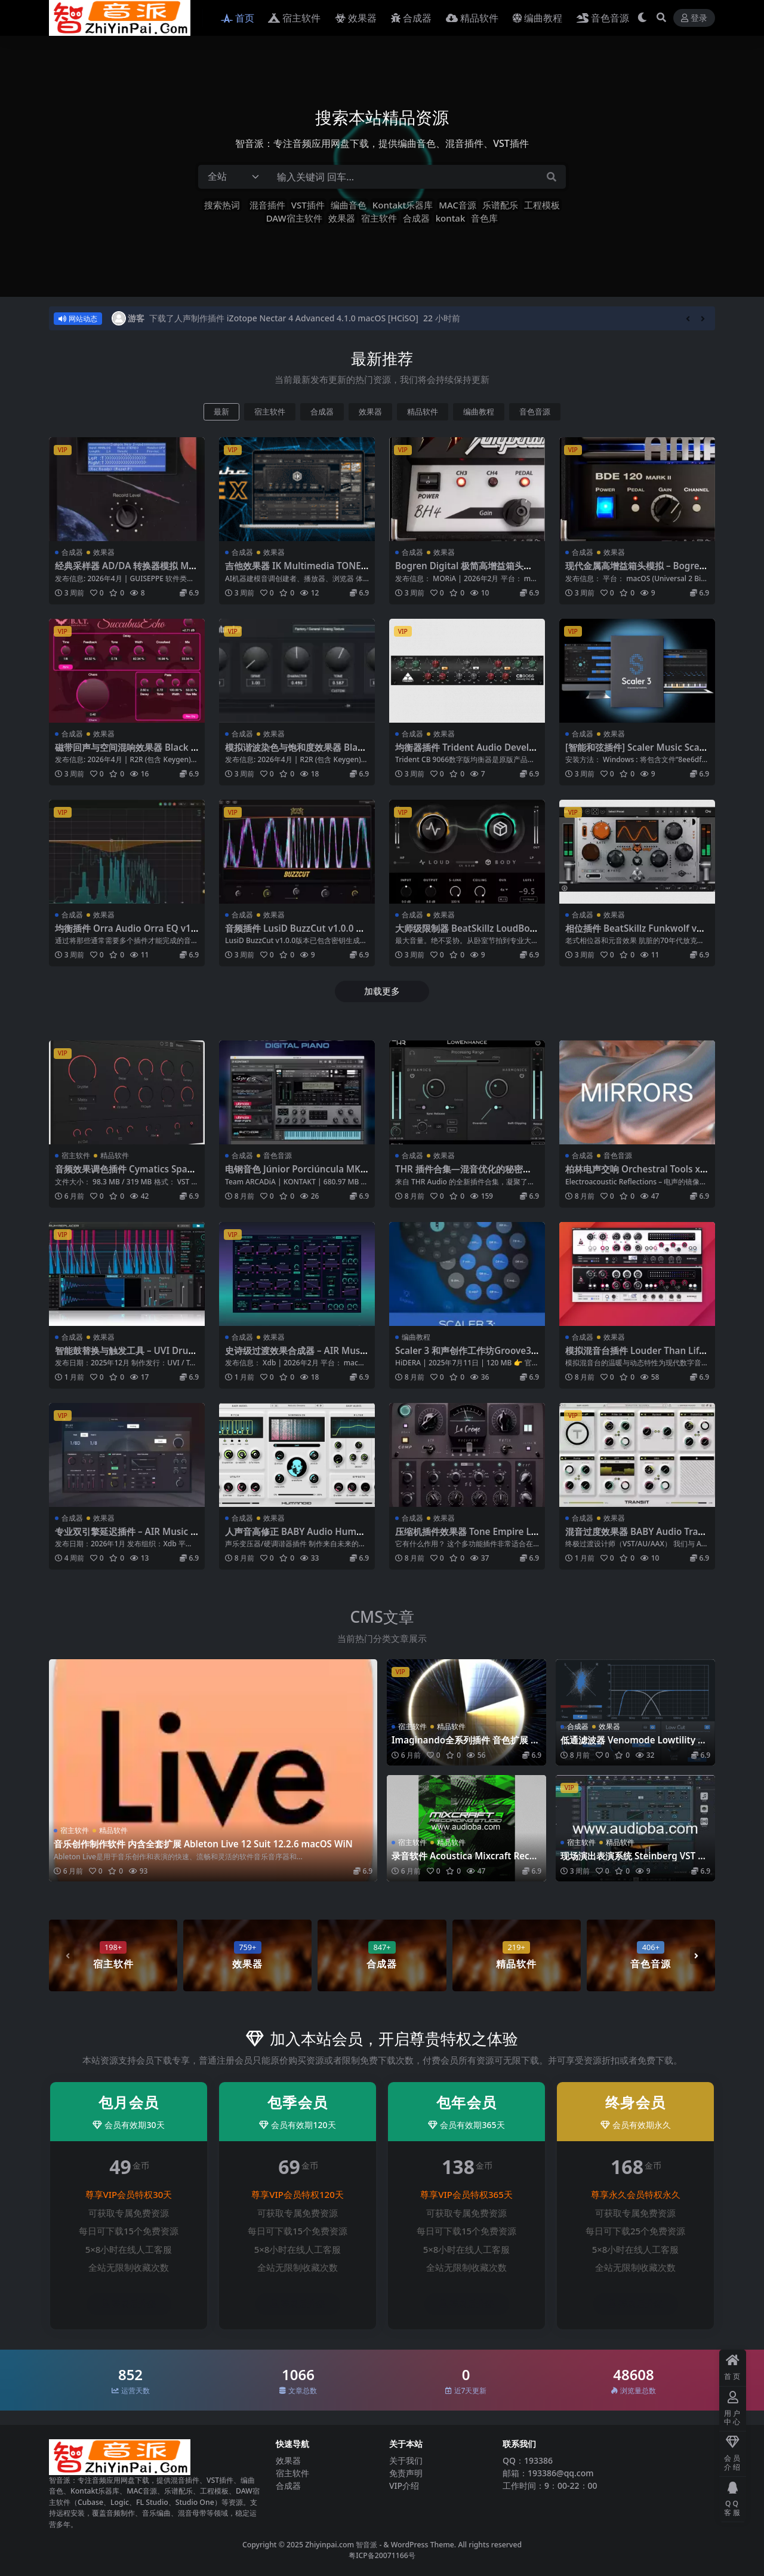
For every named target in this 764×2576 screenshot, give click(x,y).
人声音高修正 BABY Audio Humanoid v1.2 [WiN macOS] (296, 1536)
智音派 (367, 2545)
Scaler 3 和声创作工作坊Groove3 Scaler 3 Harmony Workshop (466, 1355)
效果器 (341, 218)
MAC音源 (457, 205)
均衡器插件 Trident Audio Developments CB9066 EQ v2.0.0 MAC (465, 752)
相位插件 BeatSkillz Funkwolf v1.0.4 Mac (634, 933)
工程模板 (542, 205)
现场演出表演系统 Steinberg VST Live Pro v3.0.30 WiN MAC (633, 1861)
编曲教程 (478, 411)
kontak (451, 218)
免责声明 (406, 2473)
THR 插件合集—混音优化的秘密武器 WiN (463, 1174)
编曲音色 (348, 205)
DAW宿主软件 (294, 218)
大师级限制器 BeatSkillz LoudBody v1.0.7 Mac (465, 933)
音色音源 (534, 411)
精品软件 (422, 411)
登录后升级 (128, 2304)
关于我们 (406, 2460)
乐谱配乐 (500, 205)
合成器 (416, 218)
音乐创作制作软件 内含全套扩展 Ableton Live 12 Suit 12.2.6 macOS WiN (203, 1844)
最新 (221, 411)
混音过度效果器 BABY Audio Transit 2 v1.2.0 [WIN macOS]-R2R (636, 1536)
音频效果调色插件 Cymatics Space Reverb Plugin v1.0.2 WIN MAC (126, 1174)
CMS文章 (382, 1617)
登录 (694, 18)
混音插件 (267, 205)
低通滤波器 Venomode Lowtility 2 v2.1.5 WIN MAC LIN (635, 1745)
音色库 (484, 218)
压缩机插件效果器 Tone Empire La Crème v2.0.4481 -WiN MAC (466, 1536)
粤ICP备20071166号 (382, 2555)
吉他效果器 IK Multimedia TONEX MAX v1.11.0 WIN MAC (296, 571)
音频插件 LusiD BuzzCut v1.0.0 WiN (296, 933)
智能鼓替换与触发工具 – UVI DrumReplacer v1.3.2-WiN (126, 1355)
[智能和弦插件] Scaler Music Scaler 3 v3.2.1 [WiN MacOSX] (636, 752)
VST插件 (308, 205)
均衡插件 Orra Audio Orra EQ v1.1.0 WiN (124, 933)
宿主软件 (379, 218)
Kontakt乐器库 (402, 205)
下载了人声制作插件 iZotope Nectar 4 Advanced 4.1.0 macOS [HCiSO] (283, 318)
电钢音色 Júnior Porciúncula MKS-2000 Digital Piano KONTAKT (296, 1174)
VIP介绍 (404, 2485)
